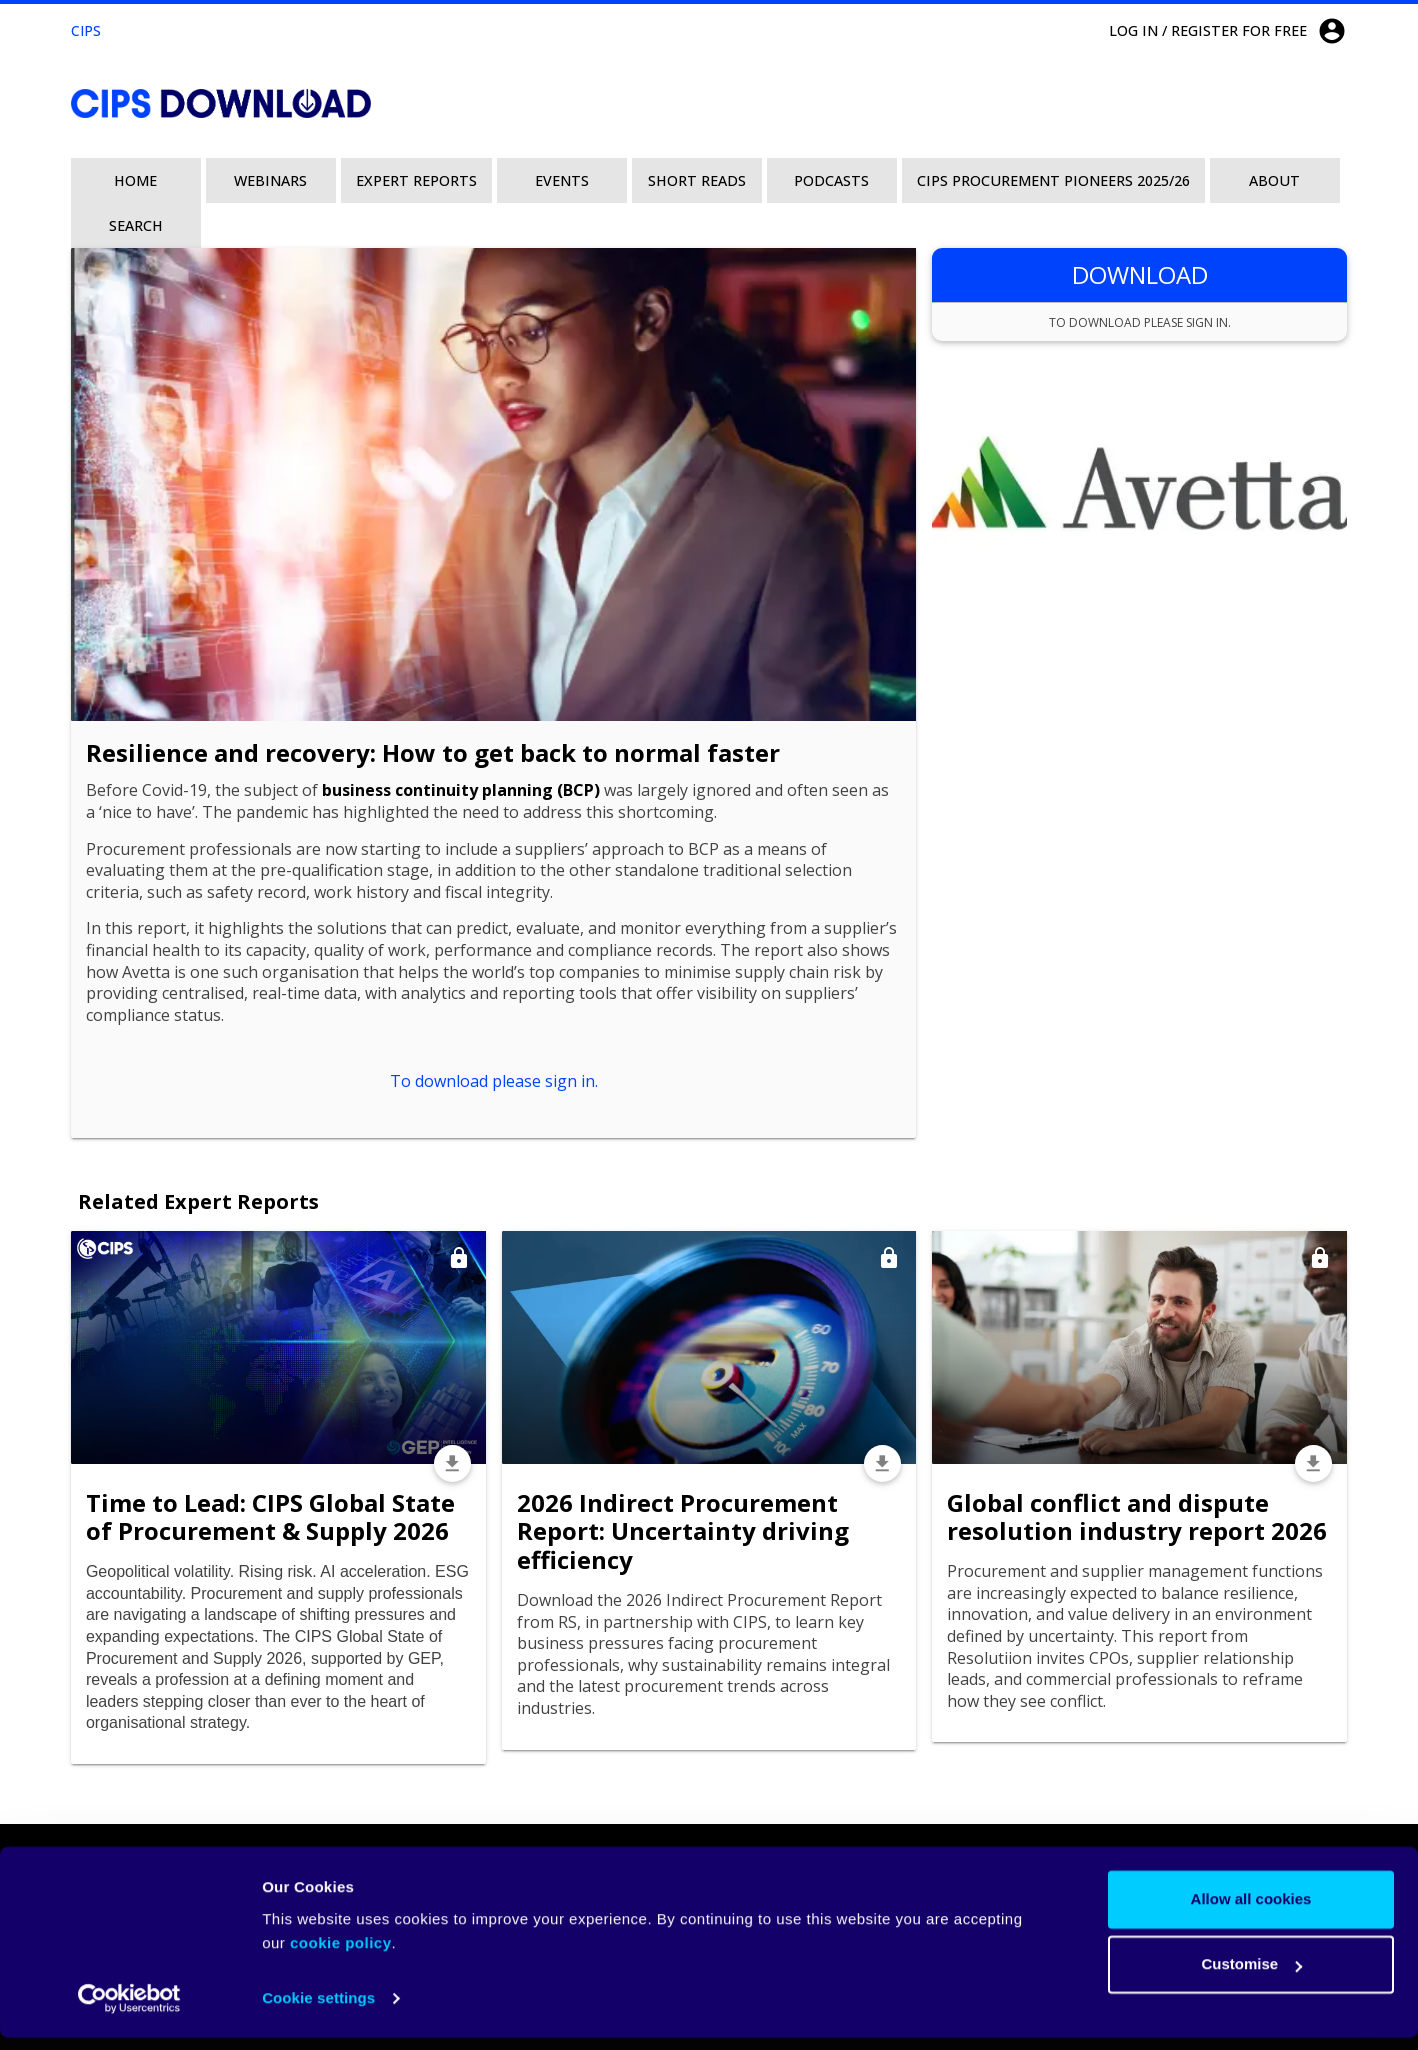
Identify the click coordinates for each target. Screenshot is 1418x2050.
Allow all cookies (1251, 1911)
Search (136, 225)
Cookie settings (318, 2010)
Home (135, 180)
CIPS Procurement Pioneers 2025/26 (1053, 180)
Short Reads (697, 180)
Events (562, 180)
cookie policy (341, 1955)
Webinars (270, 180)
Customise (1251, 1976)
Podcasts (831, 180)
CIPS (86, 30)
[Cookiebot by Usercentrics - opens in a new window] (129, 2011)
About (1274, 180)
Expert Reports (416, 180)
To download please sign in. (494, 1081)
